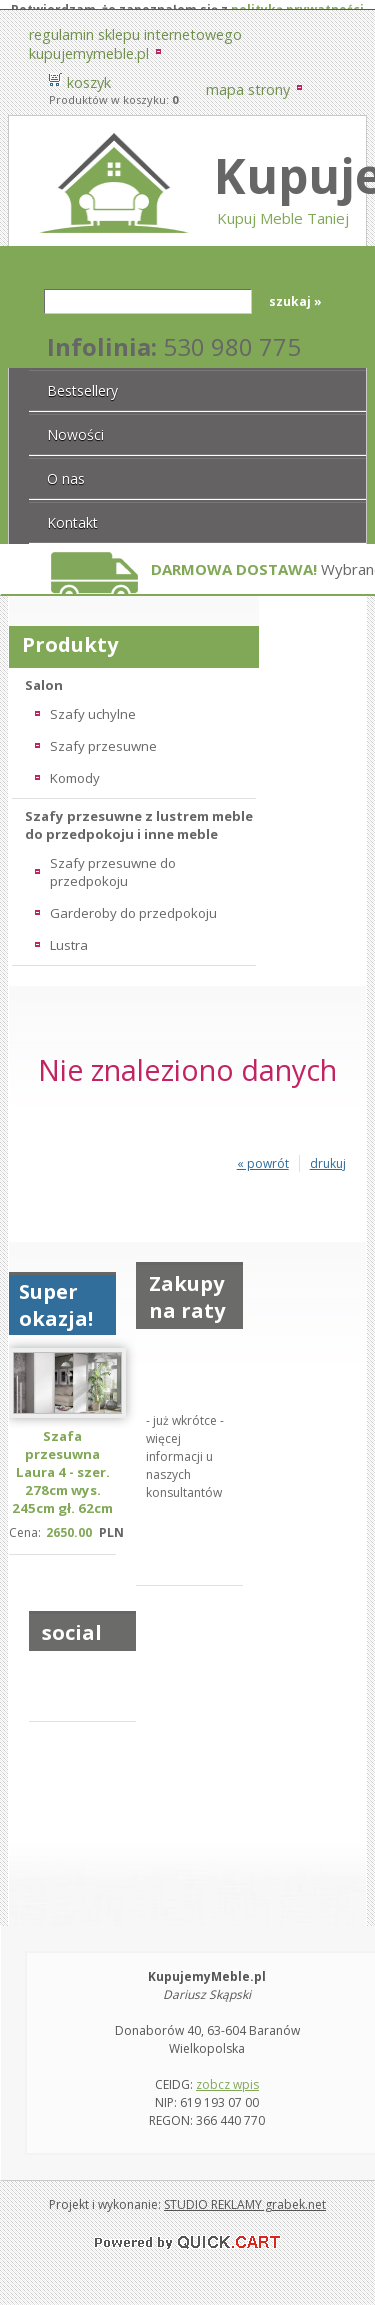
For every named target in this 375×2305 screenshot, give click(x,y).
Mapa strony (248, 79)
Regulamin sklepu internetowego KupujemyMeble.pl (135, 34)
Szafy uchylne (93, 704)
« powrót (263, 1153)
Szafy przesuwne (103, 736)
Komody (75, 768)
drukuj (328, 1153)
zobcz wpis (227, 2074)
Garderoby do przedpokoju (133, 903)
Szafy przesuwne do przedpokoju (113, 862)
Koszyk (89, 72)
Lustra (69, 935)
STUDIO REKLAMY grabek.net (245, 2194)
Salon (44, 675)
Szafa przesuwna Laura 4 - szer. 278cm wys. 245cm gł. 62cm (62, 1462)
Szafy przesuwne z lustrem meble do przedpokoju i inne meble (139, 815)
